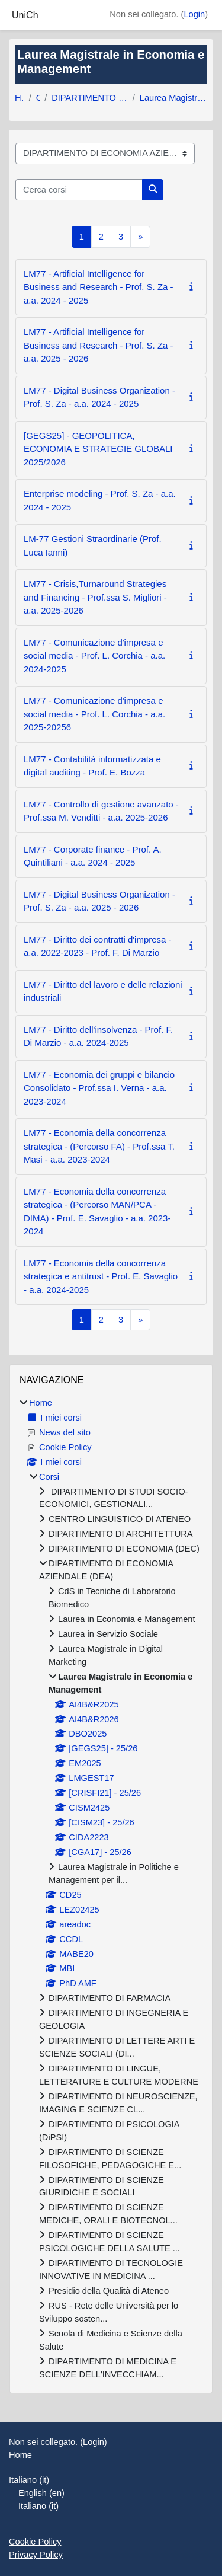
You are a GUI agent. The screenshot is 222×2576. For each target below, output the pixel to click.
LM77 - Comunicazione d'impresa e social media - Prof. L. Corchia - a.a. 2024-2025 (94, 655)
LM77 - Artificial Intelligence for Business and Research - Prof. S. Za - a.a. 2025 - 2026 (98, 345)
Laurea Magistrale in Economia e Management (173, 98)
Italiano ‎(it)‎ (29, 2480)
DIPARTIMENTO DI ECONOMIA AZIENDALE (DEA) (90, 98)
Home (19, 98)
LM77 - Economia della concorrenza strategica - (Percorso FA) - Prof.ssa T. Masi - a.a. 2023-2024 (99, 1146)
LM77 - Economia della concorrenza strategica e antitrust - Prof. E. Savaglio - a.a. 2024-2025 (101, 1276)
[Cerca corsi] (79, 189)
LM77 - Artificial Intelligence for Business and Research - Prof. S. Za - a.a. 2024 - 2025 (98, 287)
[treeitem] (111, 1889)
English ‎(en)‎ (41, 2493)
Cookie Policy (35, 2541)
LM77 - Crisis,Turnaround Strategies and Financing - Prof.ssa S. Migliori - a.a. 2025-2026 (95, 597)
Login (194, 14)
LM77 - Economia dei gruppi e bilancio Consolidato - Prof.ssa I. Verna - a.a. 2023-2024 (99, 1088)
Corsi (38, 98)
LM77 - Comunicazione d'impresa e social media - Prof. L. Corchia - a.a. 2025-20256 (94, 713)
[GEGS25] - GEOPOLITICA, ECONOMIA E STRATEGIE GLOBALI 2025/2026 (98, 448)
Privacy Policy (36, 2554)
